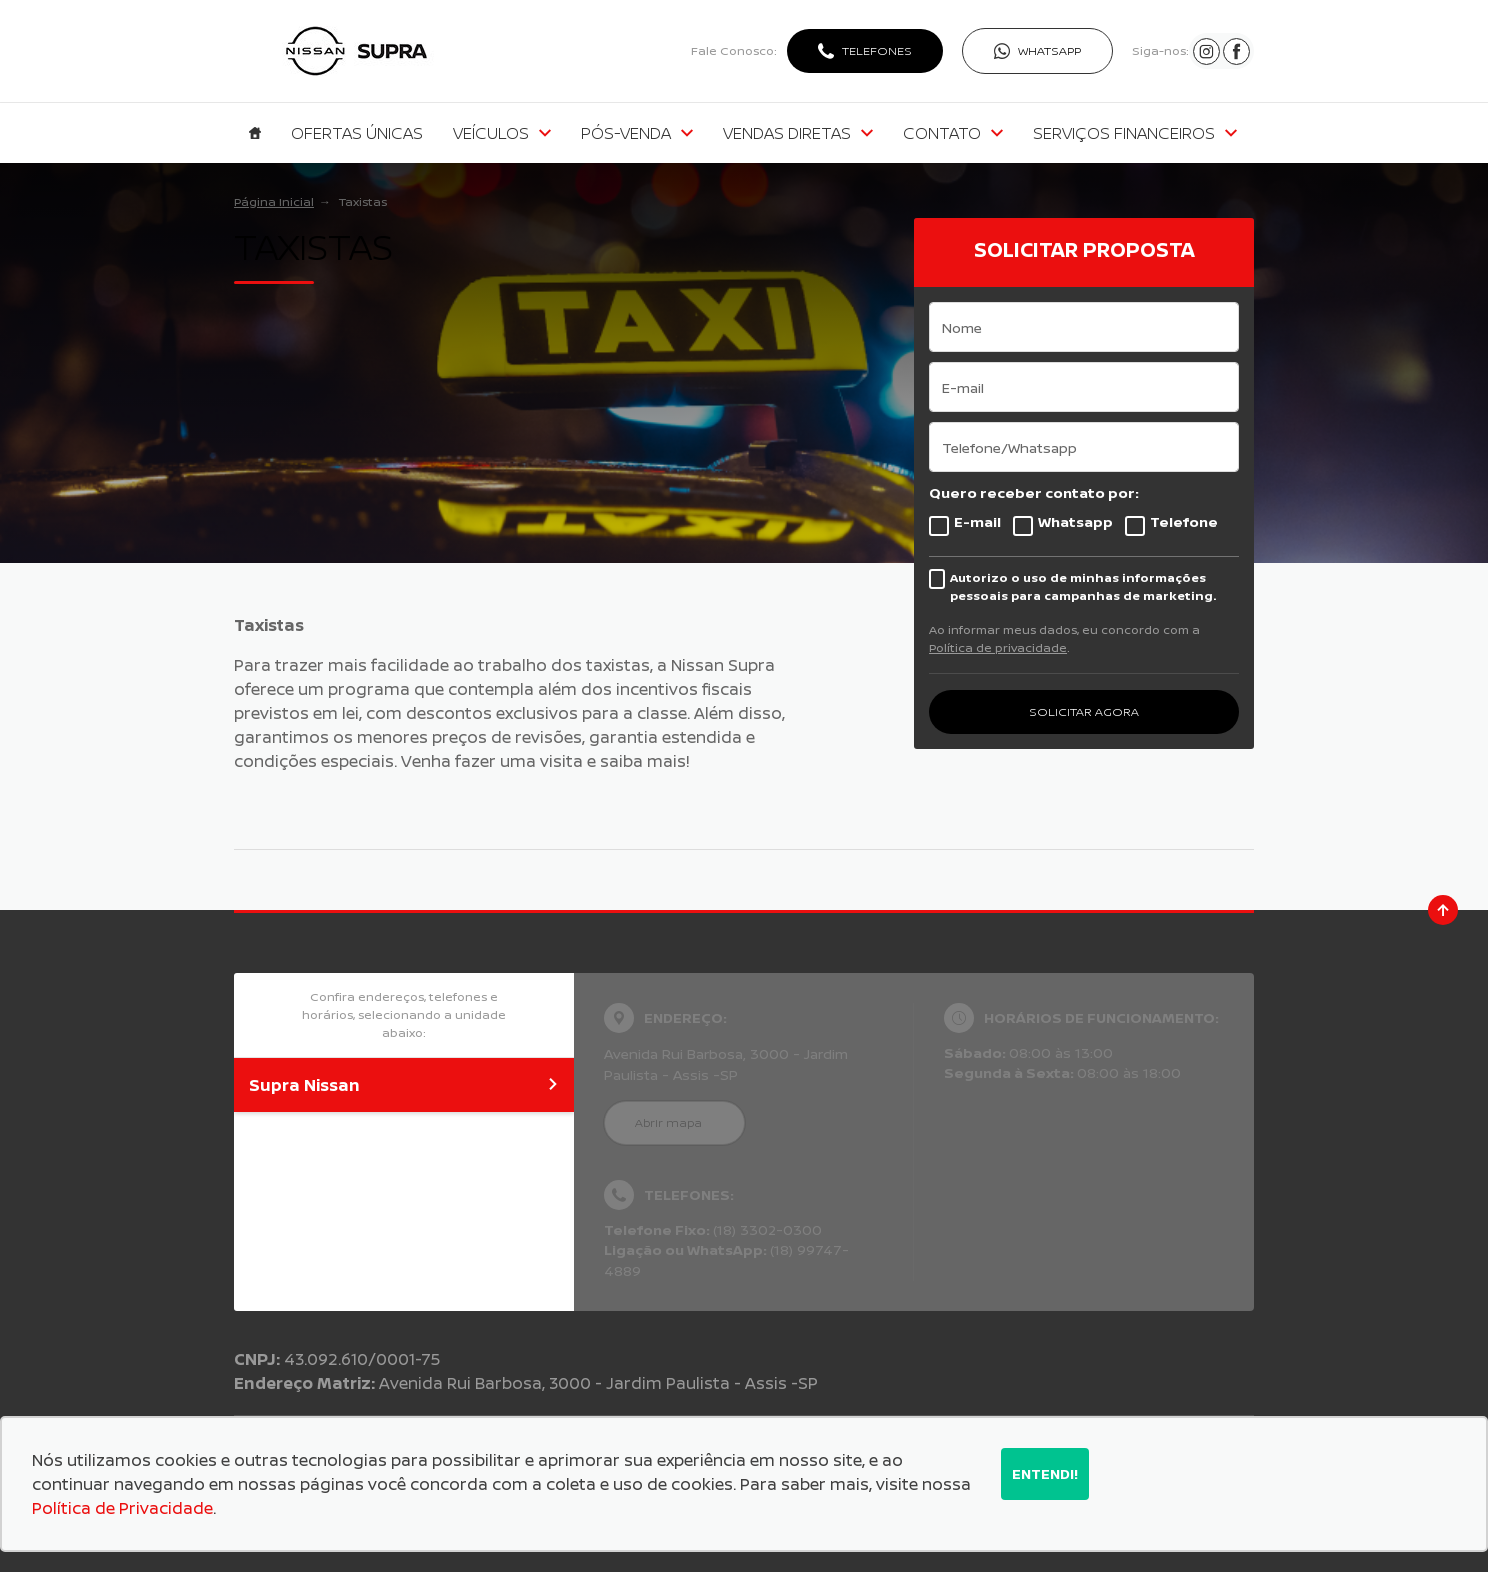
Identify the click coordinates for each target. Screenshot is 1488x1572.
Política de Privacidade (122, 1508)
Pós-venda (637, 133)
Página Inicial (274, 201)
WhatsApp (1049, 50)
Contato (953, 133)
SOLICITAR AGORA (1084, 711)
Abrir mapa (668, 1122)
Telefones (877, 50)
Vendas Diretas (798, 133)
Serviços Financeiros (1135, 133)
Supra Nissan (404, 1085)
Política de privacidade (998, 647)
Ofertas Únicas (357, 133)
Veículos (502, 133)
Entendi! (1045, 1473)
